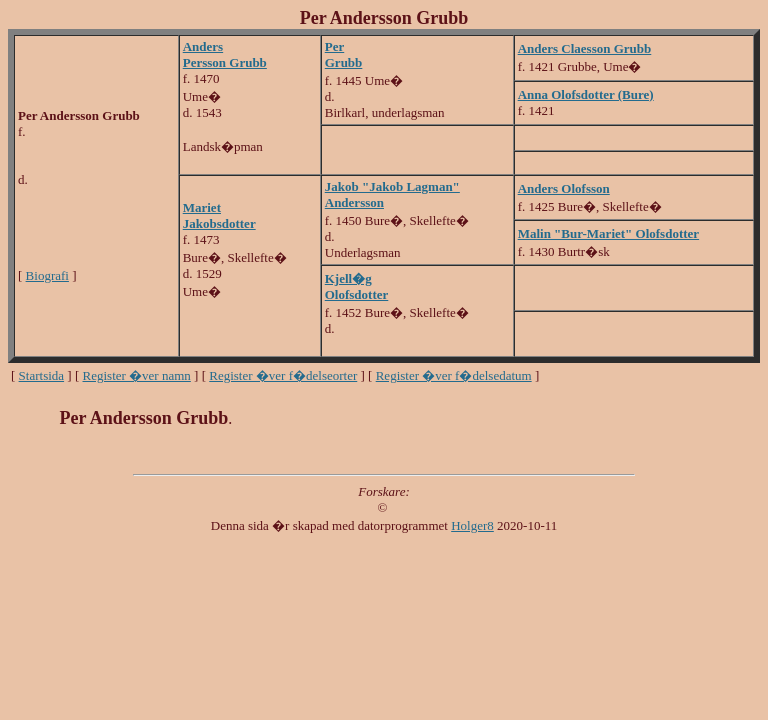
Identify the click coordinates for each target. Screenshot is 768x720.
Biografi (47, 275)
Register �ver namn (137, 375)
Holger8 (472, 525)
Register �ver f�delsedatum (454, 375)
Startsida (42, 375)
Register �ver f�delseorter (283, 375)
